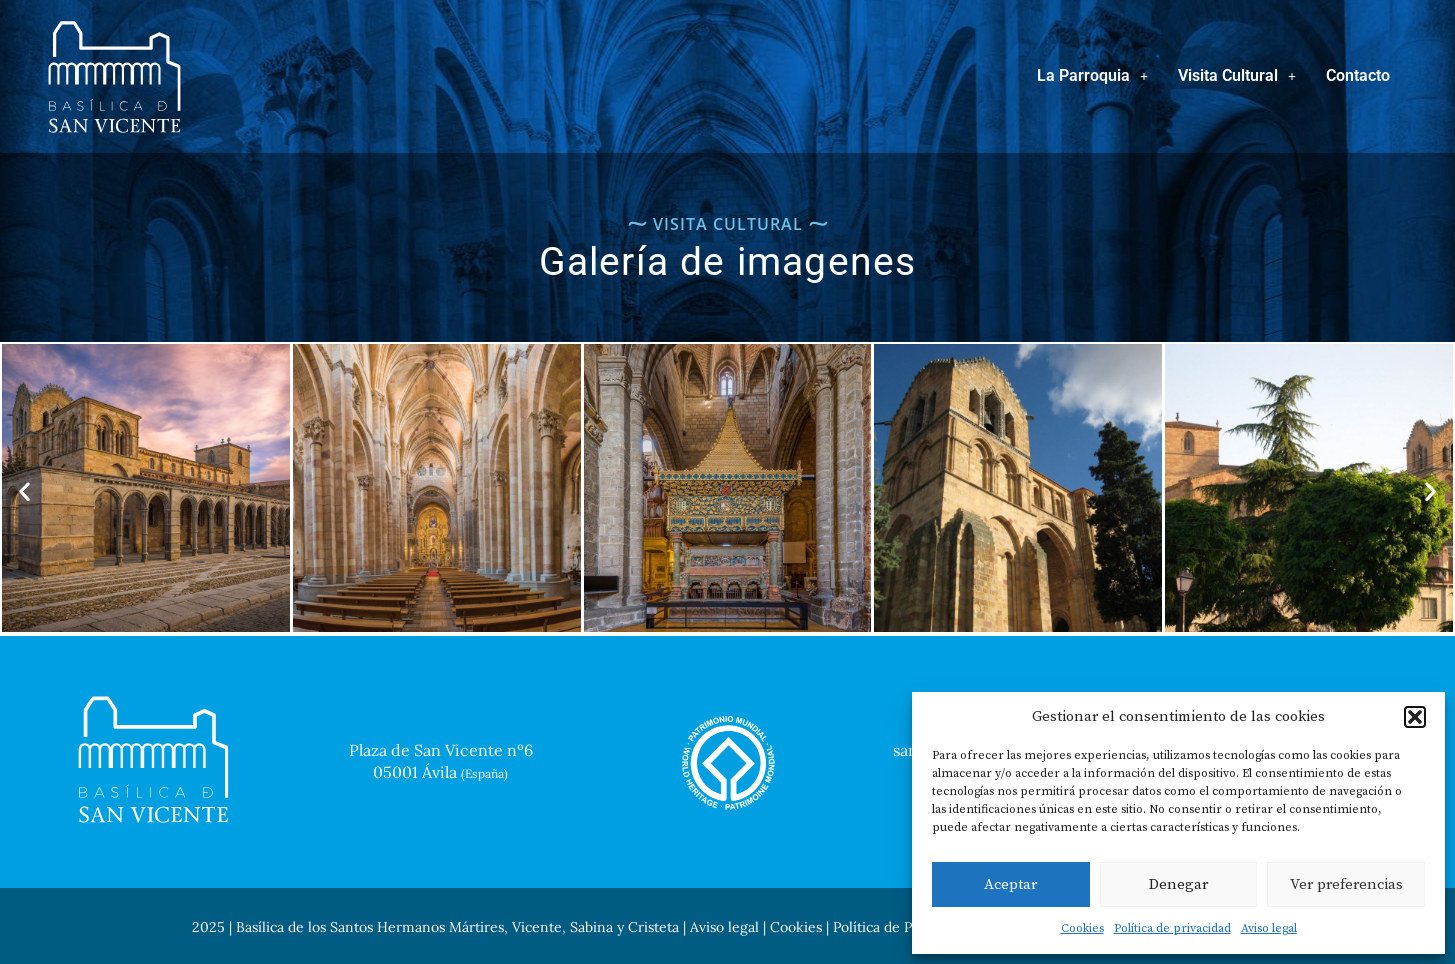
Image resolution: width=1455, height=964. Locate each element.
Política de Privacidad (901, 927)
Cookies (1082, 928)
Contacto (1358, 75)
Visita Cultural (1237, 75)
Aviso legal (1269, 928)
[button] (1415, 717)
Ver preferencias (1346, 884)
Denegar (1178, 884)
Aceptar (1010, 884)
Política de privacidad (1172, 928)
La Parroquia (1092, 75)
